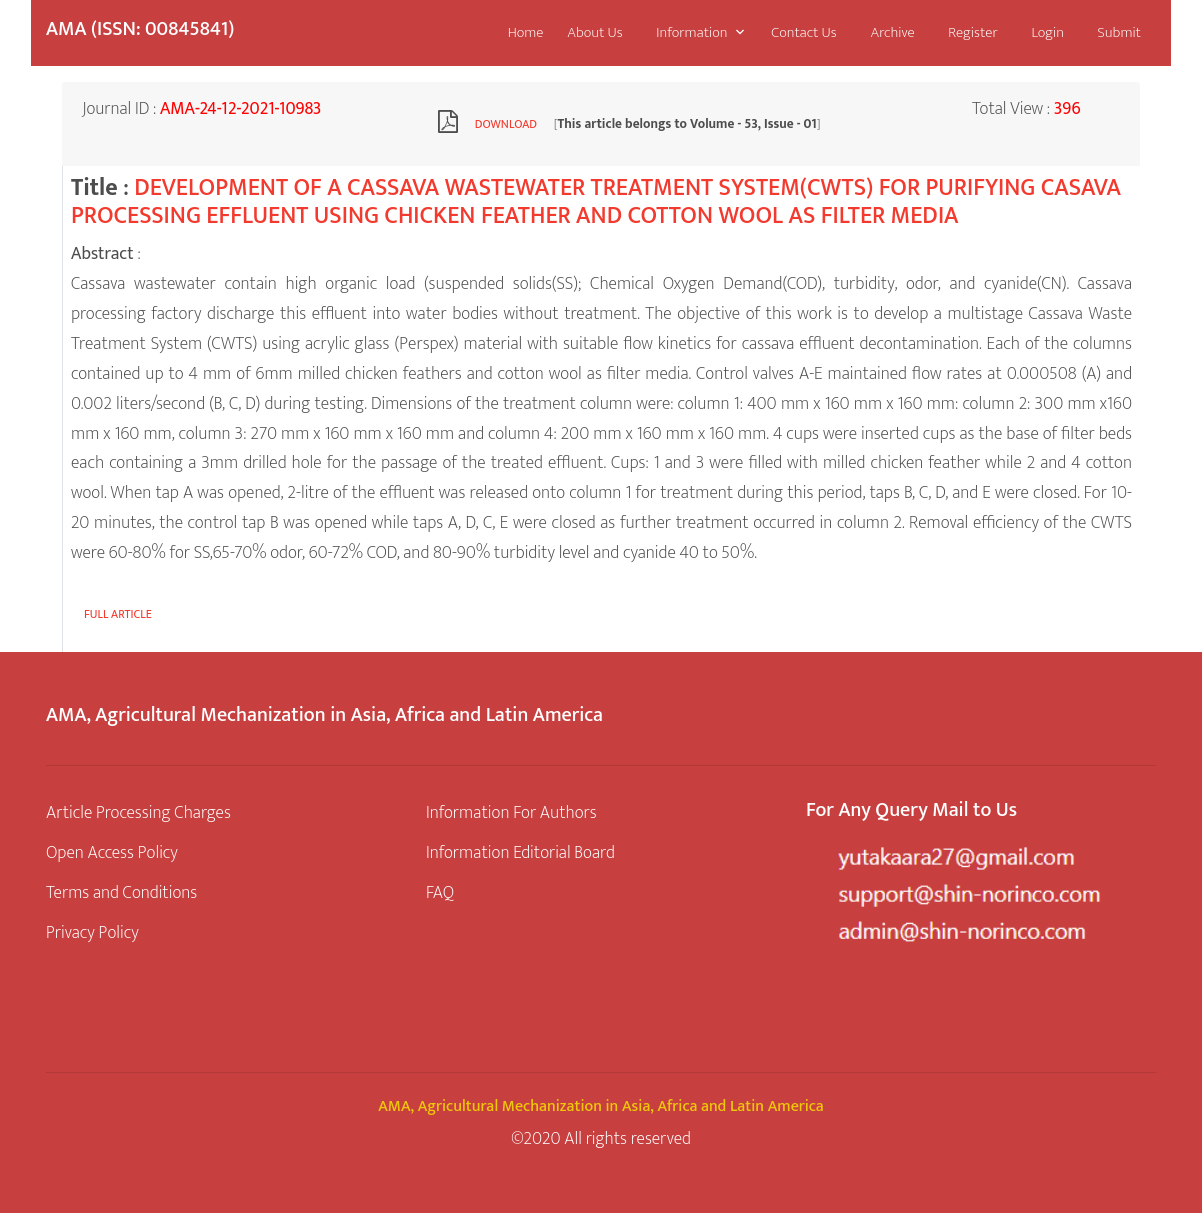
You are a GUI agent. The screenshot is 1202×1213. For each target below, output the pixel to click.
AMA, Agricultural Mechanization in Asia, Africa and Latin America (601, 1106)
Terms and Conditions (121, 892)
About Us (595, 32)
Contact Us (803, 32)
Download (506, 124)
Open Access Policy (112, 852)
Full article (118, 614)
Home (526, 32)
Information (691, 32)
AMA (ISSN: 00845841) (140, 29)
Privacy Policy (92, 932)
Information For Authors (511, 812)
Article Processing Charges (138, 812)
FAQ (440, 892)
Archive (892, 32)
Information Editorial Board (520, 852)
